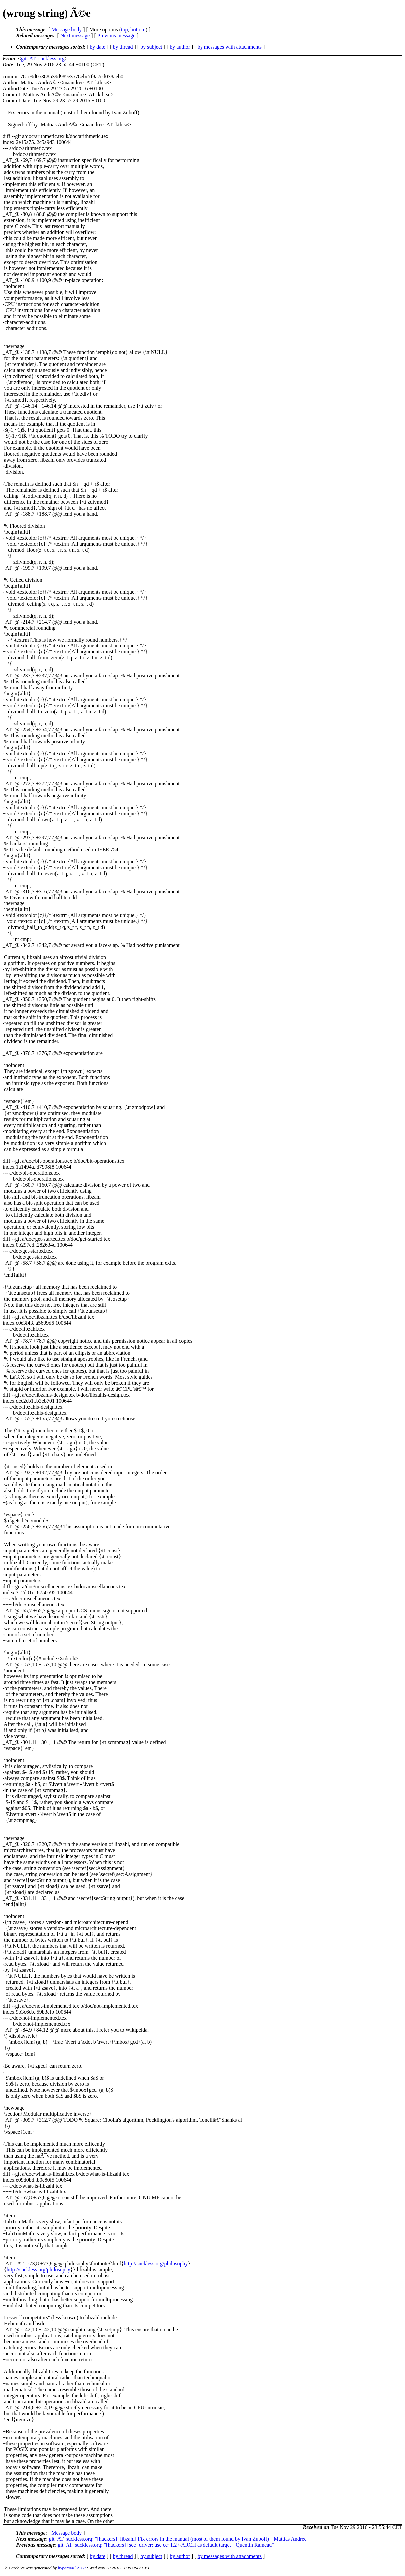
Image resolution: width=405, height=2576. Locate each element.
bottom (137, 29)
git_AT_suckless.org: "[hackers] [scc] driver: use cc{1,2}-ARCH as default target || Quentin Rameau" (166, 2545)
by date (97, 47)
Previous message (116, 35)
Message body (66, 29)
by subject (151, 47)
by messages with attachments (230, 47)
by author (180, 47)
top (124, 29)
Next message (75, 35)
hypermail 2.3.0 (72, 2567)
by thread (123, 47)
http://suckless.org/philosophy (156, 2263)
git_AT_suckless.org (43, 58)
